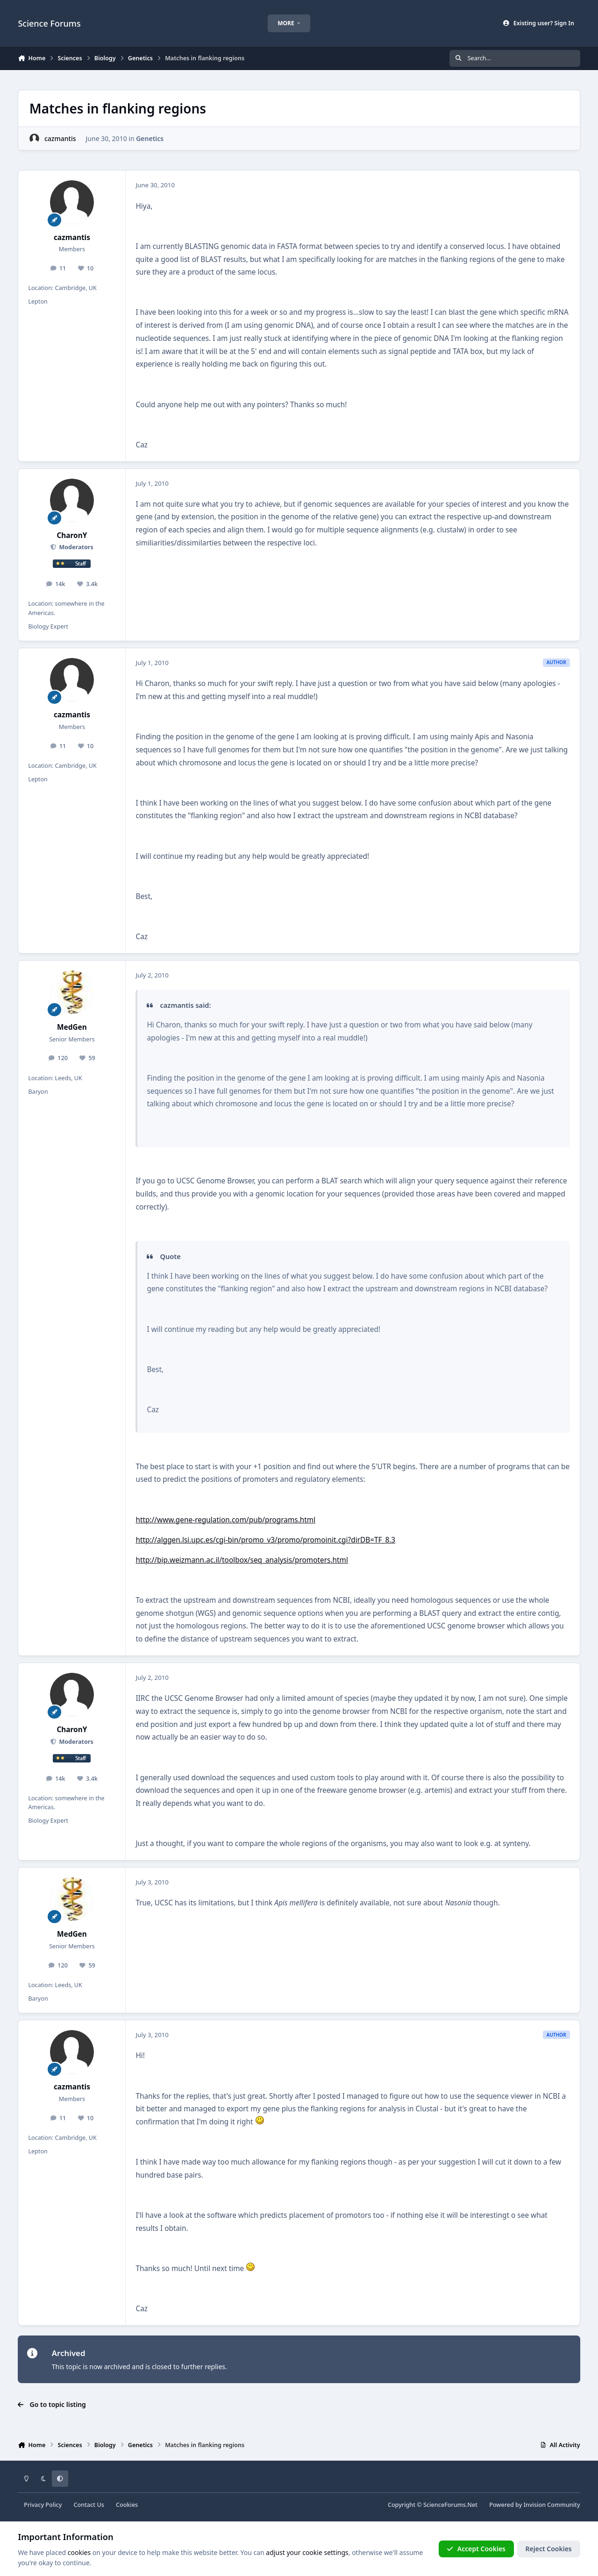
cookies (79, 2552)
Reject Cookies (549, 2548)
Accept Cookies (476, 2548)
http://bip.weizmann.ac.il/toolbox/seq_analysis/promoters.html (241, 1560)
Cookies (127, 2505)
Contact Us (89, 2505)
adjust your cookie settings (307, 2552)
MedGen (72, 1027)
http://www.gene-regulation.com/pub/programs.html (225, 1520)
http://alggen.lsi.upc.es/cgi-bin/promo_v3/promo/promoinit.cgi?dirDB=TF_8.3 (265, 1540)
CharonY (72, 535)
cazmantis (60, 138)
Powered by (534, 2505)
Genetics (150, 138)
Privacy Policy (43, 2505)
